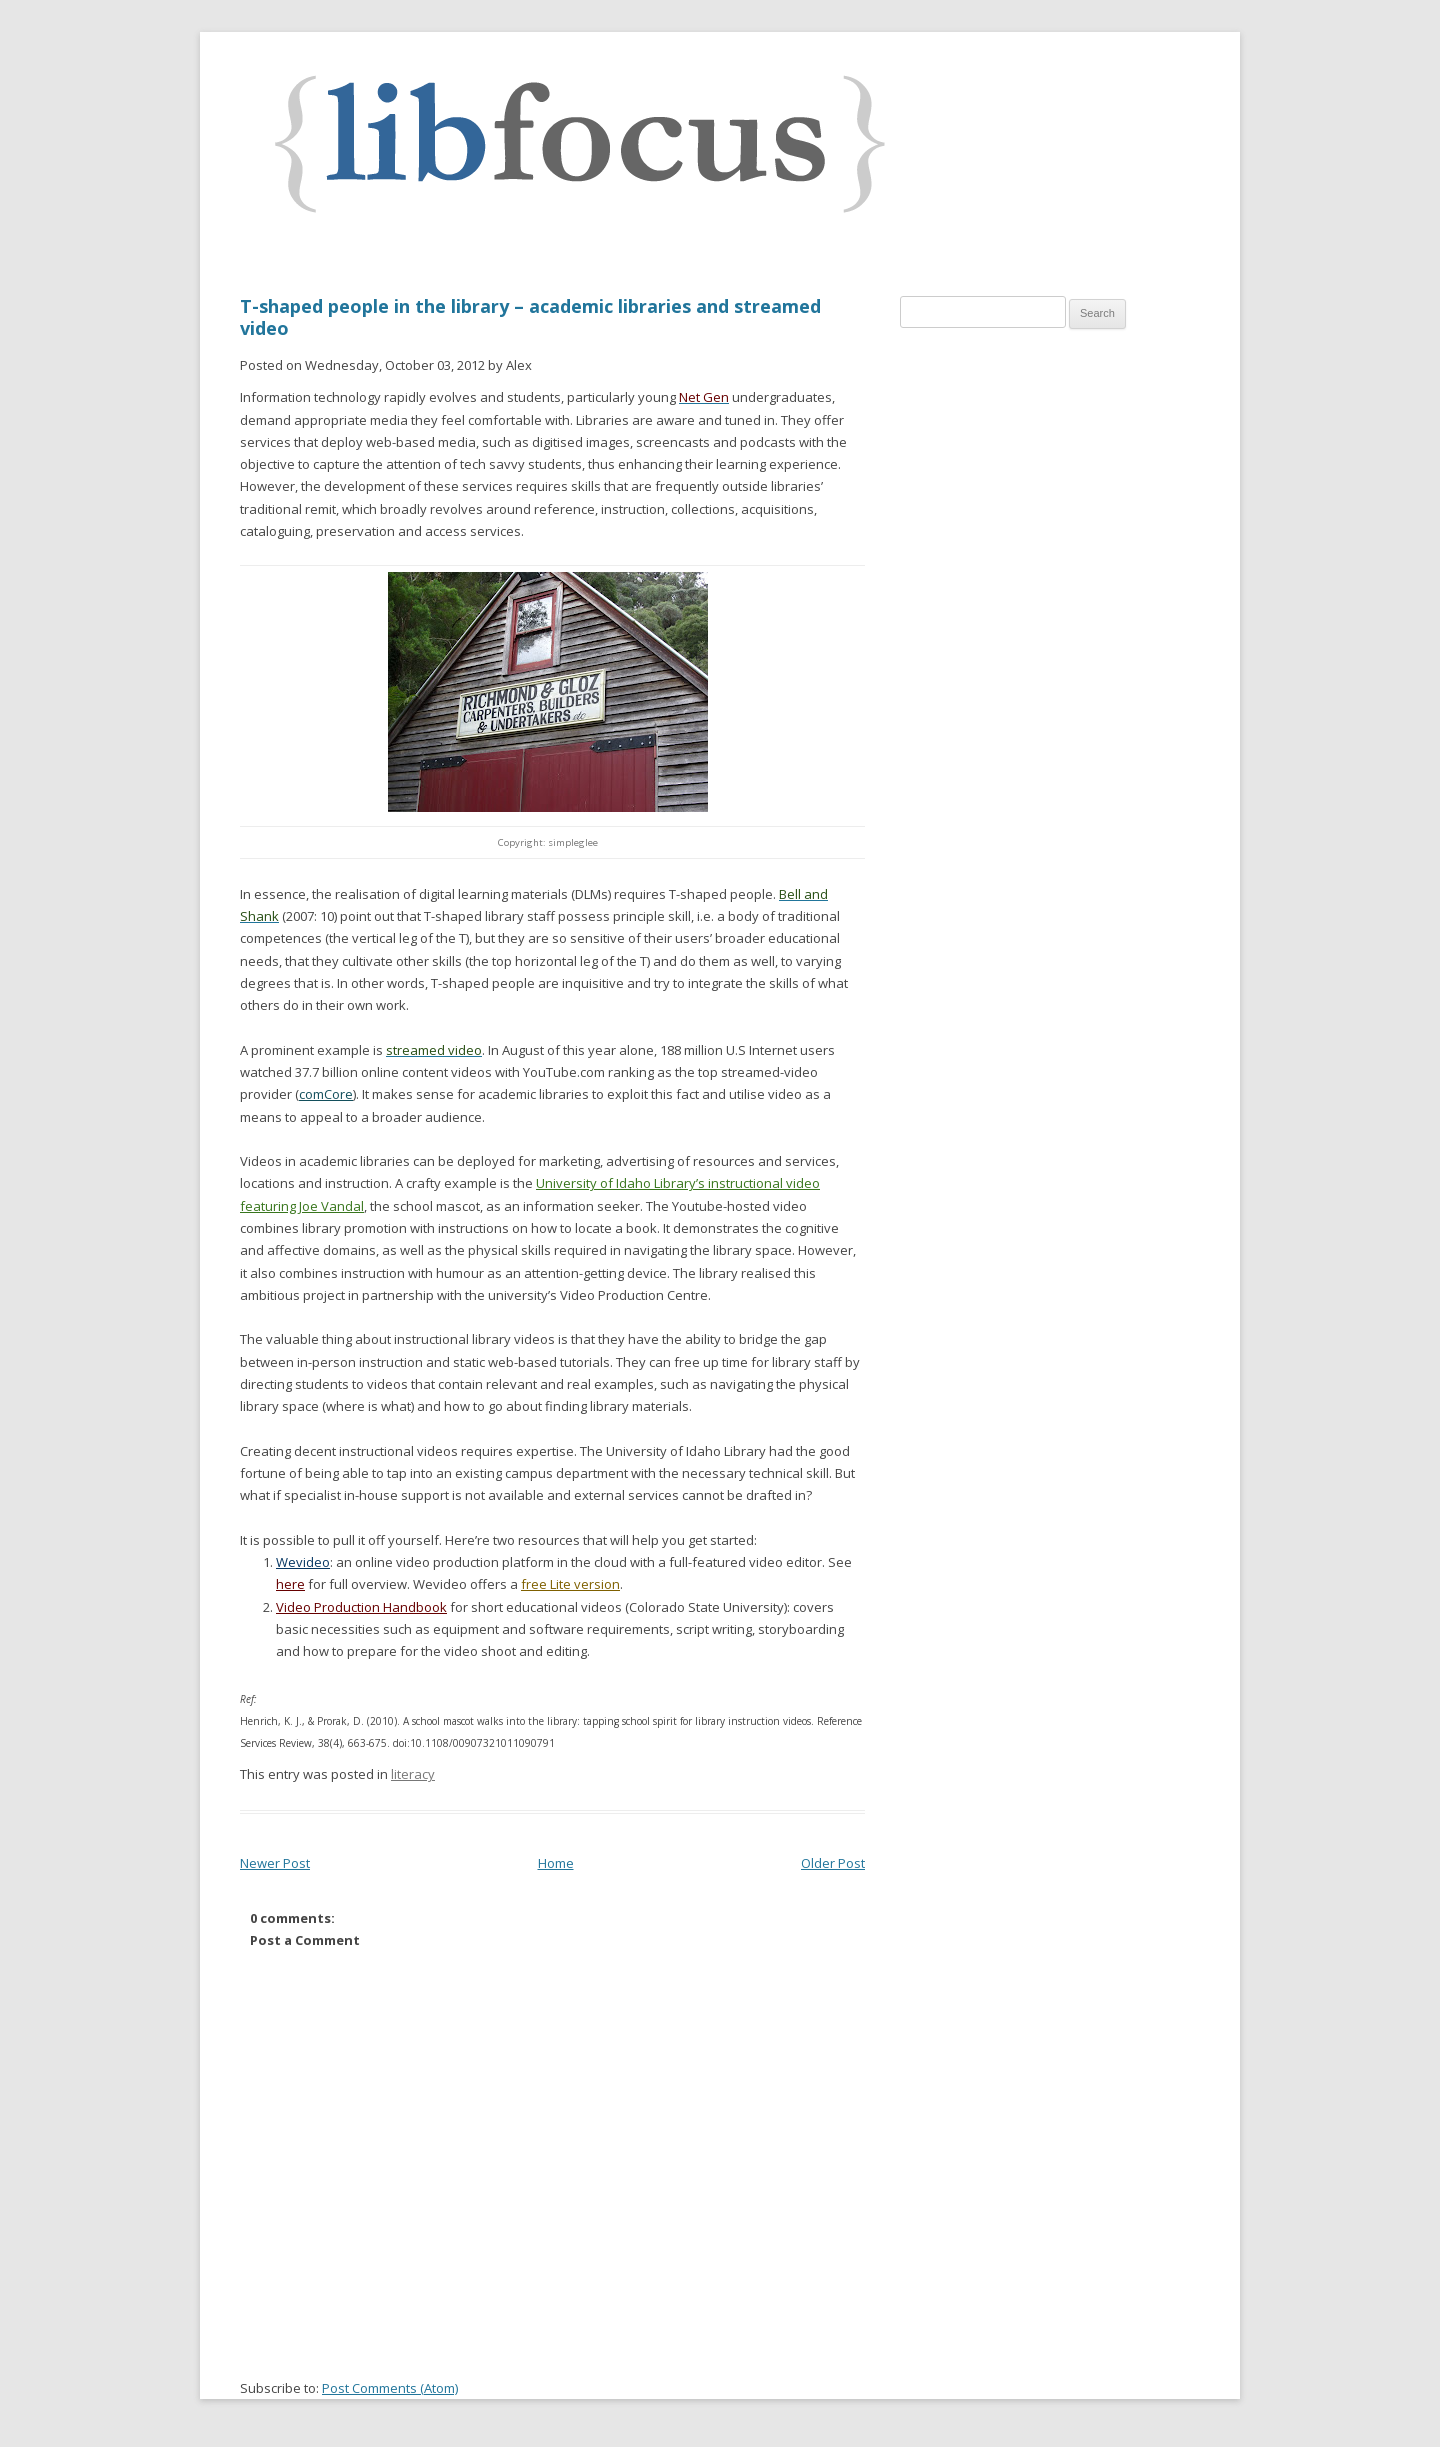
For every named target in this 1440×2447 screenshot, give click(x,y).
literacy (413, 1774)
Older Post (833, 1863)
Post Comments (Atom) (390, 2388)
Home (556, 1863)
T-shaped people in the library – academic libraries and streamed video (530, 317)
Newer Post (275, 1863)
